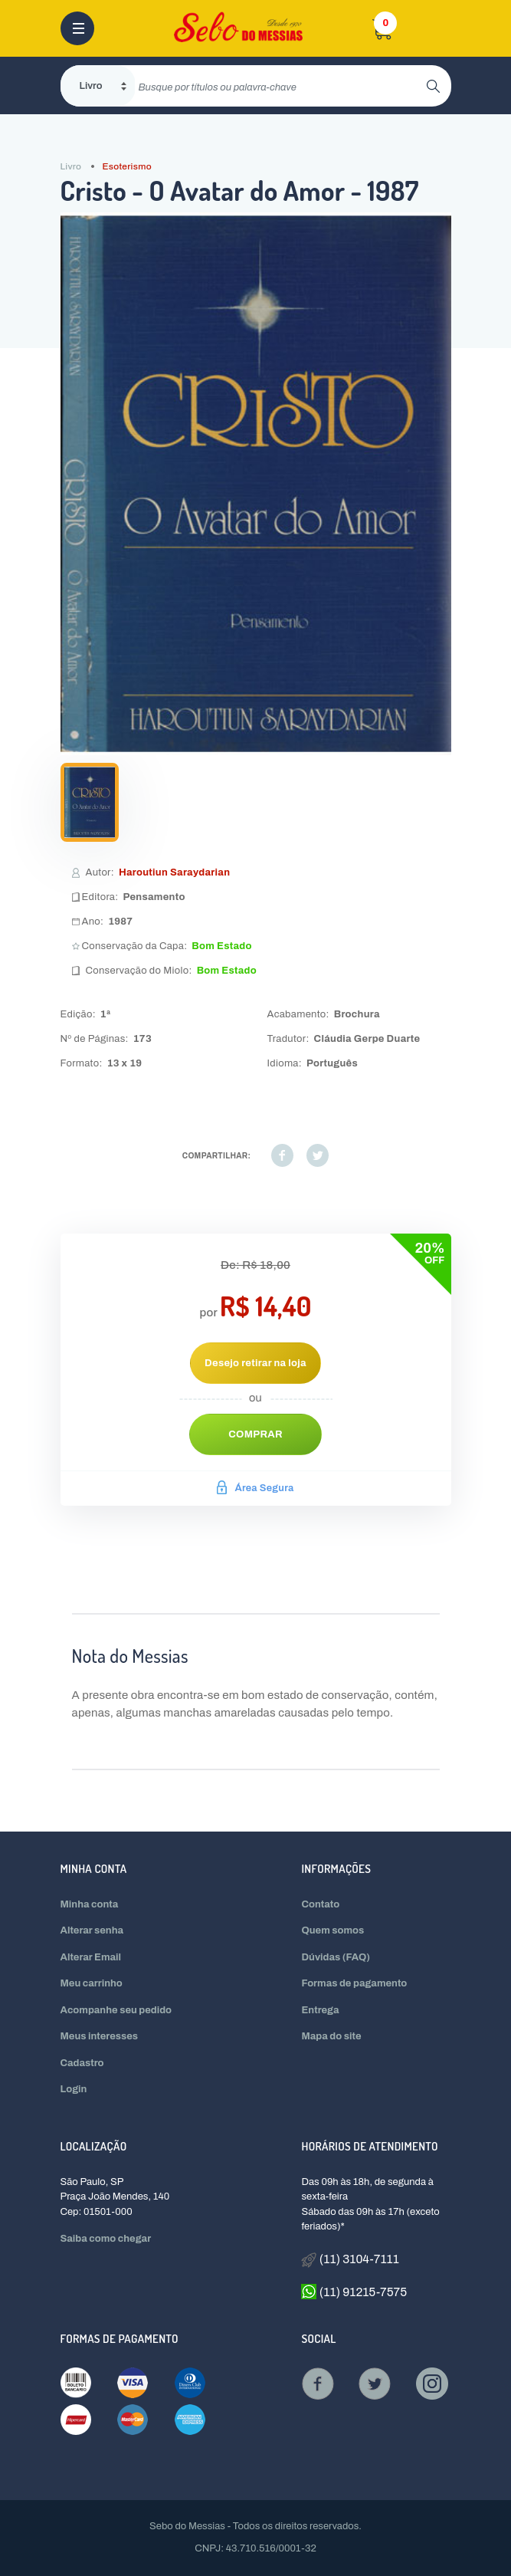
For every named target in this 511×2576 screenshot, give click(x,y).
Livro (71, 166)
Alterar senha (92, 1930)
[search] (281, 86)
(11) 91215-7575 (354, 2291)
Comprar (255, 1434)
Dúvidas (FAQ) (335, 1957)
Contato (320, 1904)
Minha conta (90, 1904)
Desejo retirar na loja (255, 1363)
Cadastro (82, 2063)
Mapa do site (331, 2036)
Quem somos (332, 1930)
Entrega (320, 2010)
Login (74, 2089)
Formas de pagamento (354, 1983)
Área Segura (255, 1488)
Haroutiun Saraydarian (174, 872)
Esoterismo (126, 166)
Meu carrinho (92, 1983)
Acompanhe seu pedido (116, 2010)
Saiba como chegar (106, 2238)
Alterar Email (91, 1957)
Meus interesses (100, 2036)
